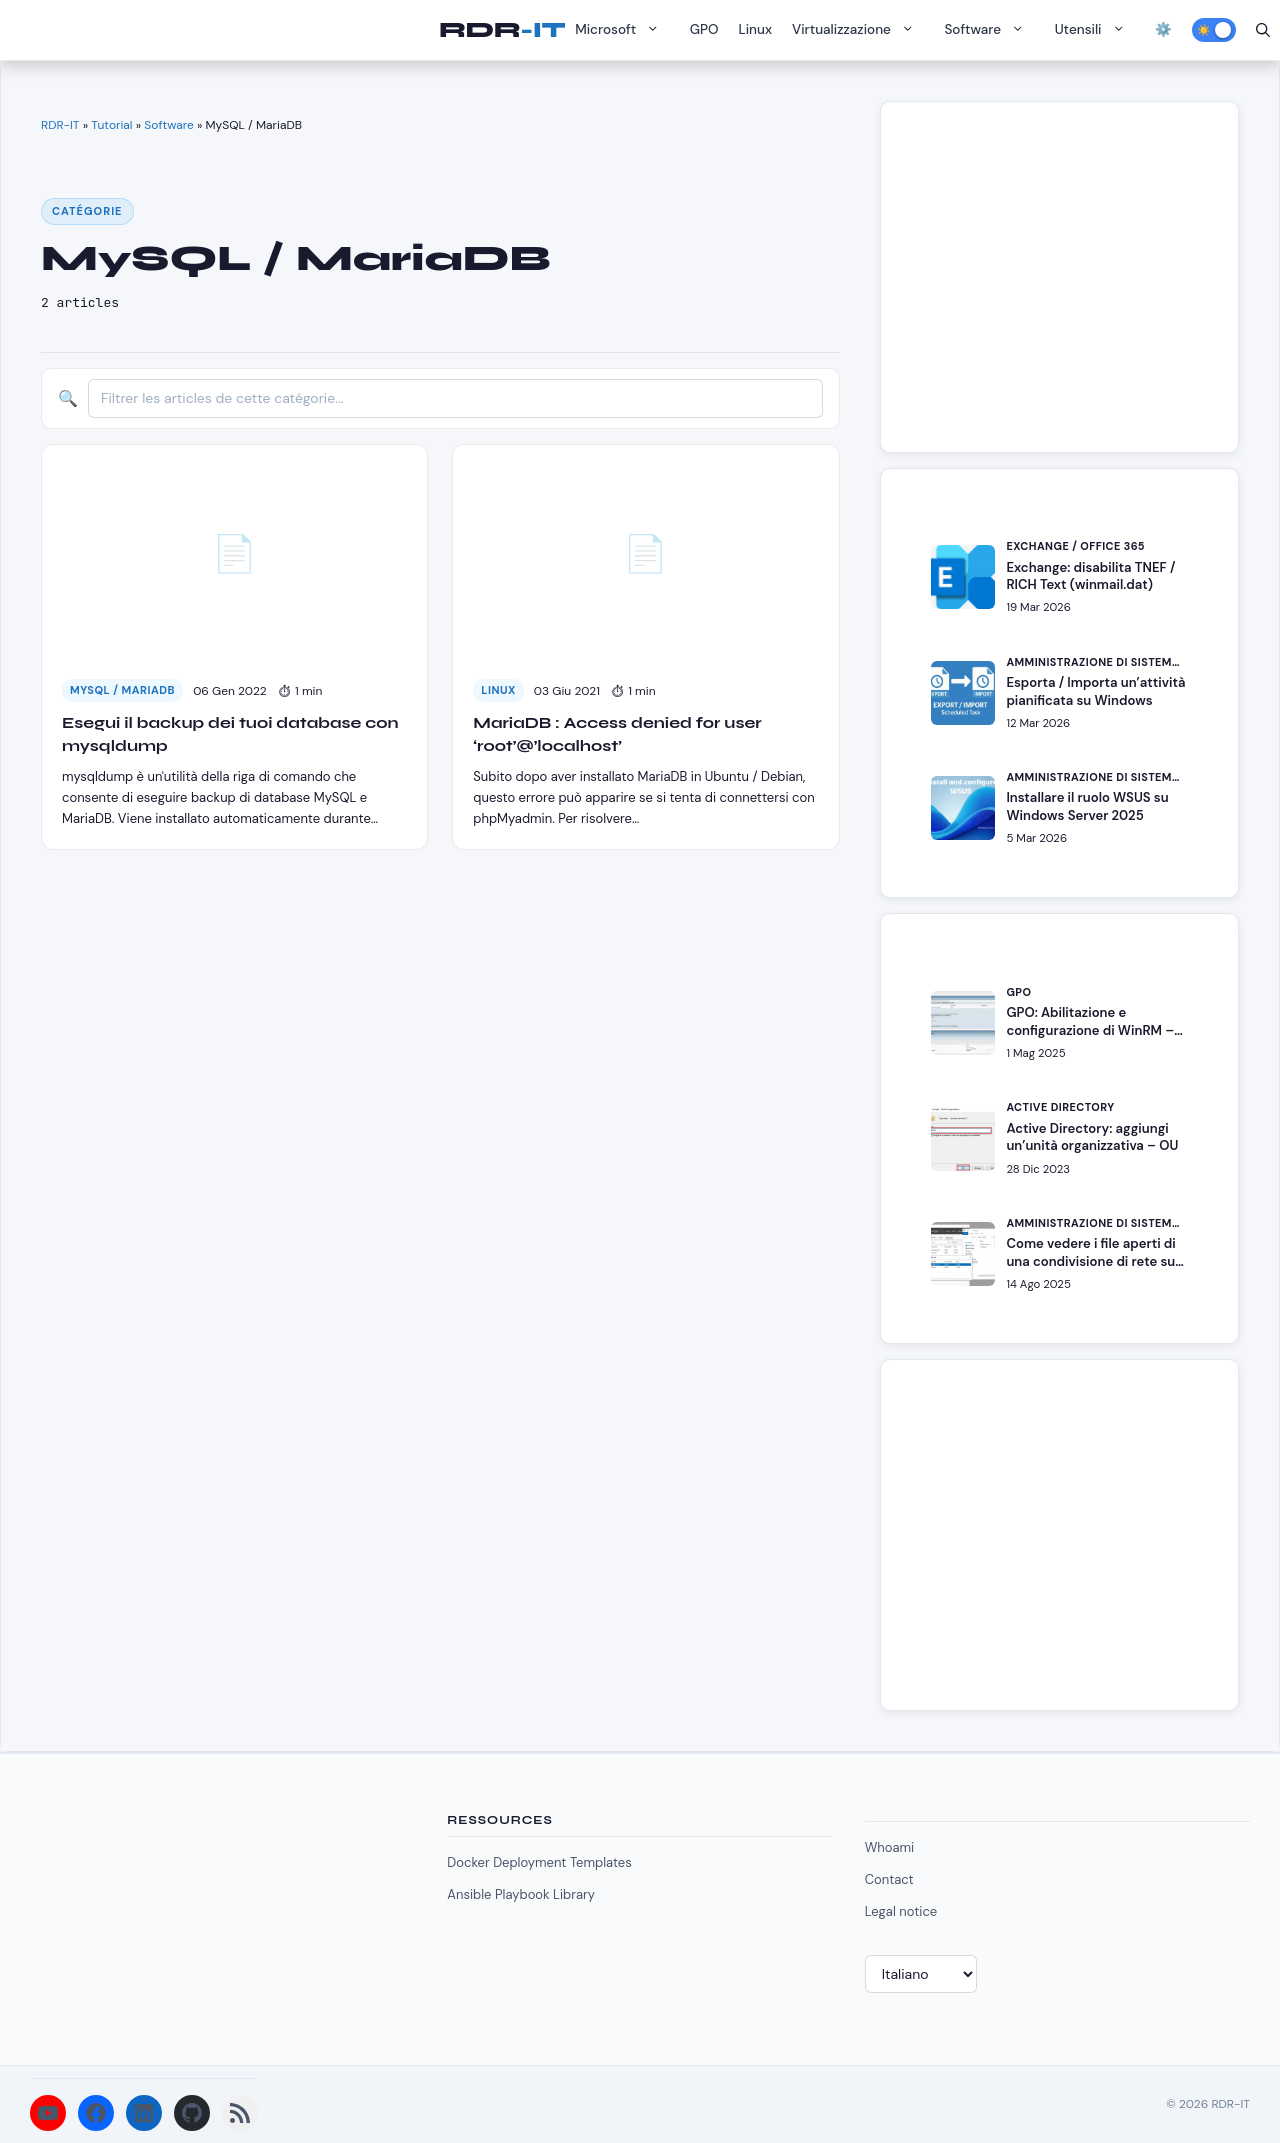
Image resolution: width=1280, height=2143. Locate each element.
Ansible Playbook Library (521, 1894)
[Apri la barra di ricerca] (1263, 30)
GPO (704, 29)
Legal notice (901, 1911)
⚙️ (1163, 29)
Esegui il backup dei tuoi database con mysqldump (230, 733)
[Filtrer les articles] (455, 398)
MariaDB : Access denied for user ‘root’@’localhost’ (617, 733)
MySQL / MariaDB (122, 690)
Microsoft (622, 30)
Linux (756, 29)
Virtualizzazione (858, 30)
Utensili (1095, 30)
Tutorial (111, 125)
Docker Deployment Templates (539, 1862)
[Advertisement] (1071, 287)
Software (989, 30)
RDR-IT (502, 30)
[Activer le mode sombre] (1214, 30)
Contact (889, 1879)
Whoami (890, 1847)
